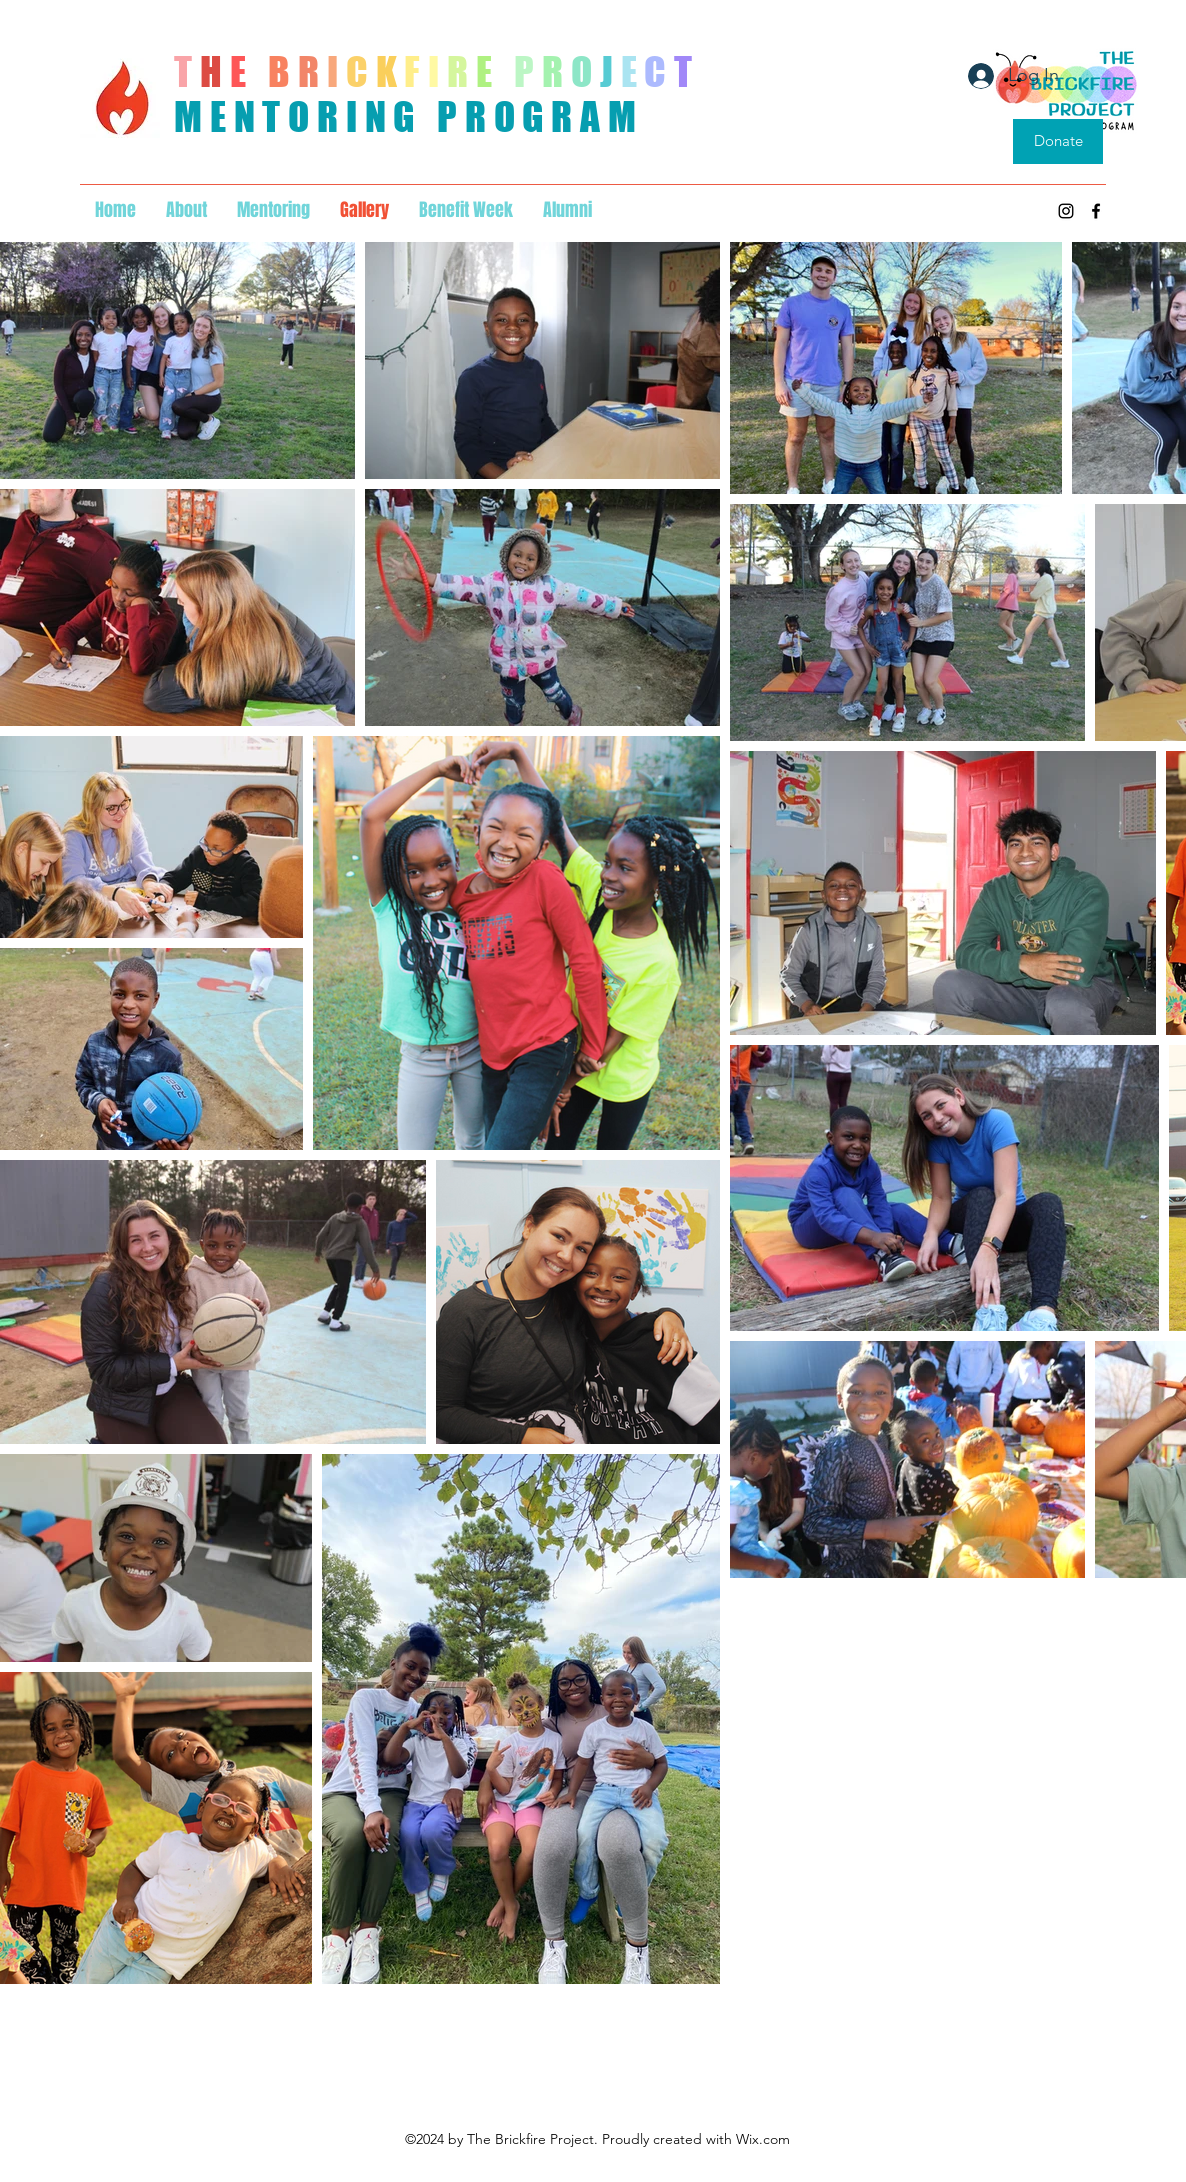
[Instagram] (1066, 211)
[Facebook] (1096, 211)
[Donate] (1058, 141)
